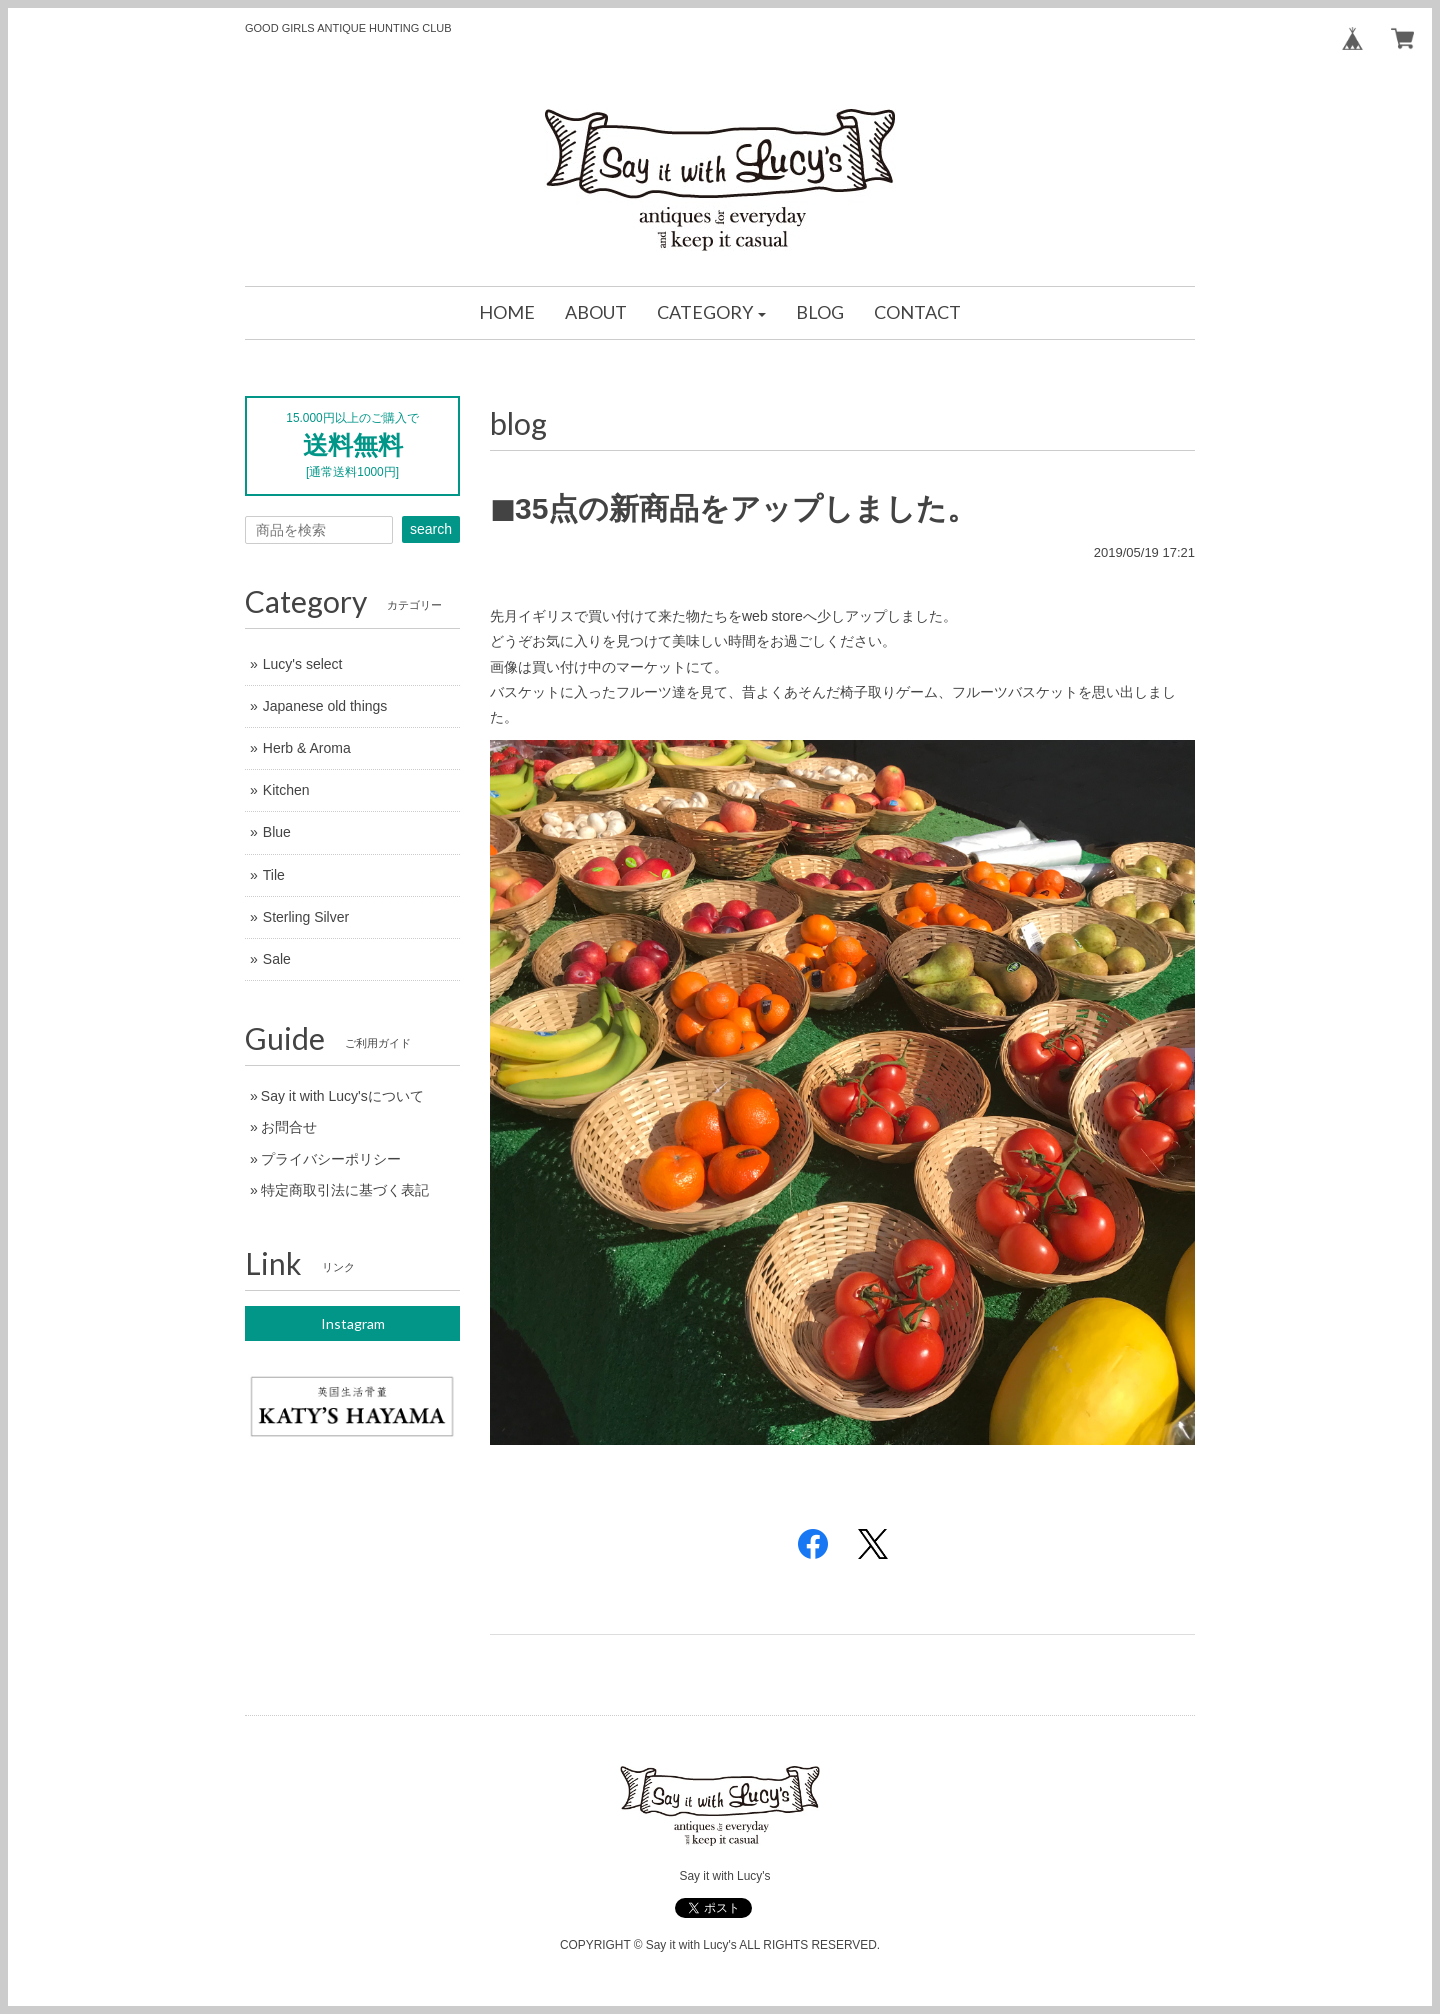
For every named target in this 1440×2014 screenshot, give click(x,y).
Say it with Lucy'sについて (342, 1096)
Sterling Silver (306, 917)
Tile (274, 875)
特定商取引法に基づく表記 (345, 1190)
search (431, 529)
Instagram (353, 1323)
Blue (277, 832)
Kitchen (286, 790)
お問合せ (289, 1127)
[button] (712, 313)
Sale (277, 959)
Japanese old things (325, 706)
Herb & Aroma (307, 748)
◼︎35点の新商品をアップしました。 (733, 508)
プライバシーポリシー (331, 1159)
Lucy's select (303, 664)
